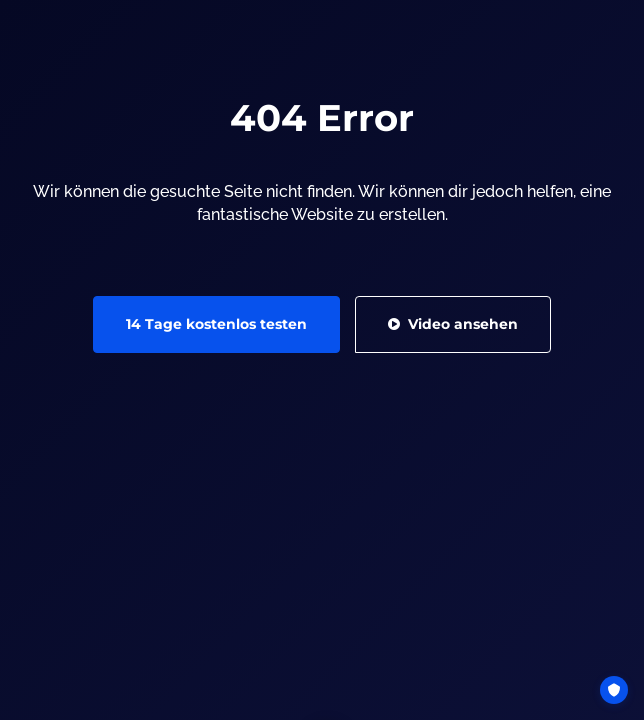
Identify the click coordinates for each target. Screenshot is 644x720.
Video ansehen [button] (453, 440)
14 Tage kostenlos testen (216, 440)
